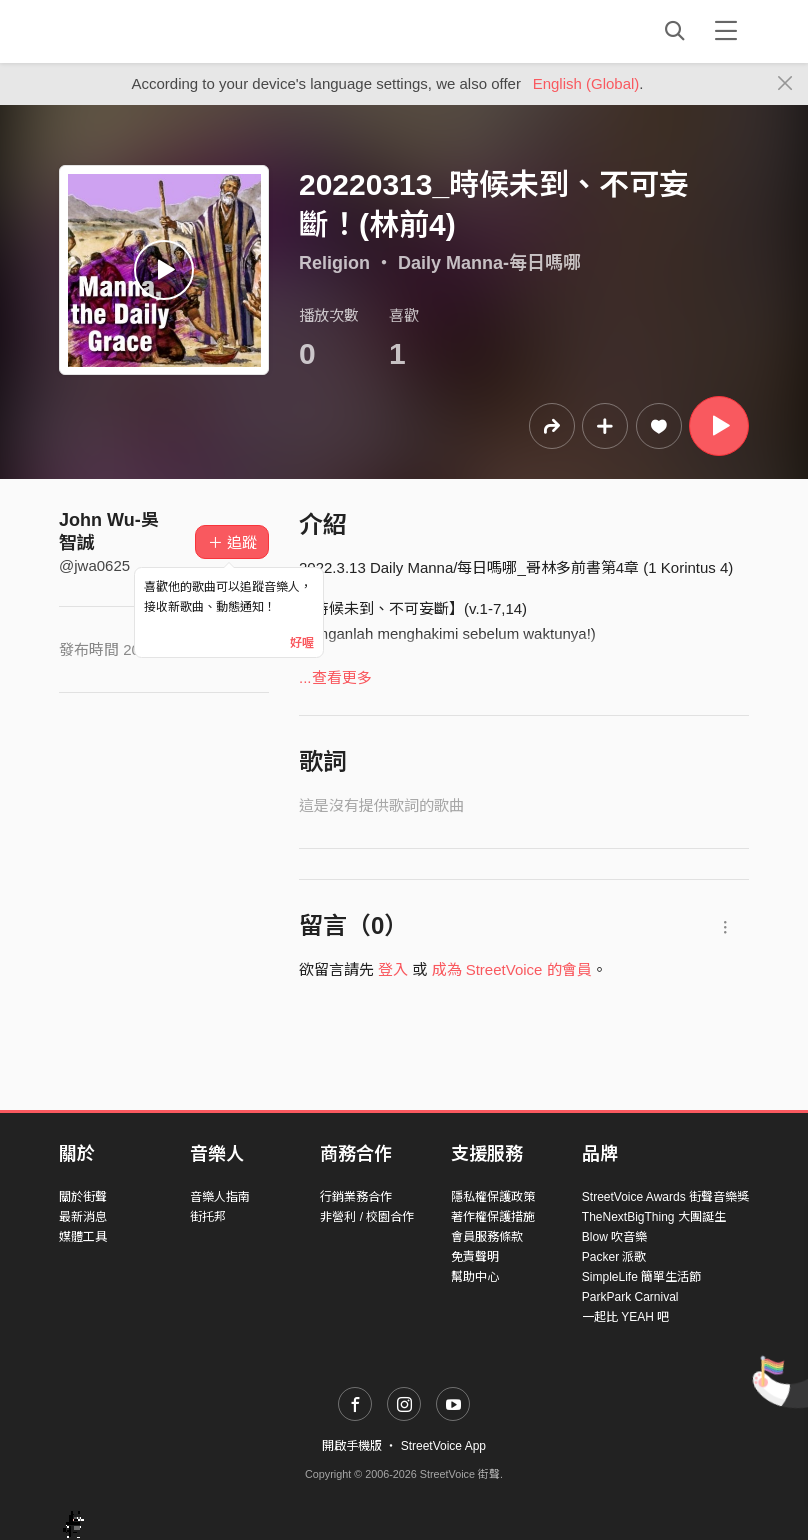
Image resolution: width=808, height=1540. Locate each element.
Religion (334, 263)
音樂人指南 (220, 1197)
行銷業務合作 (356, 1197)
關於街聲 (83, 1197)
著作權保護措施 (493, 1217)
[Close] (785, 84)
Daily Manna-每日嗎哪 (489, 263)
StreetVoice (141, 31)
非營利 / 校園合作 (367, 1217)
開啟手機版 (352, 1446)
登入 (393, 969)
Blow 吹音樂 (614, 1237)
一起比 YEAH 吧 (625, 1317)
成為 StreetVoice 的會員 (512, 969)
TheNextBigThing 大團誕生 (654, 1217)
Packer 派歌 (614, 1257)
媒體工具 (83, 1237)
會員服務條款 (487, 1237)
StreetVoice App (443, 1446)
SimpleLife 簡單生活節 (641, 1277)
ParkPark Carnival (630, 1297)
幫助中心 (475, 1277)
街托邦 (208, 1217)
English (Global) (586, 83)
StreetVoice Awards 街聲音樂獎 (665, 1197)
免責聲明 (475, 1257)
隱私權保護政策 (493, 1197)
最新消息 (83, 1217)
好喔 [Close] (302, 643)
